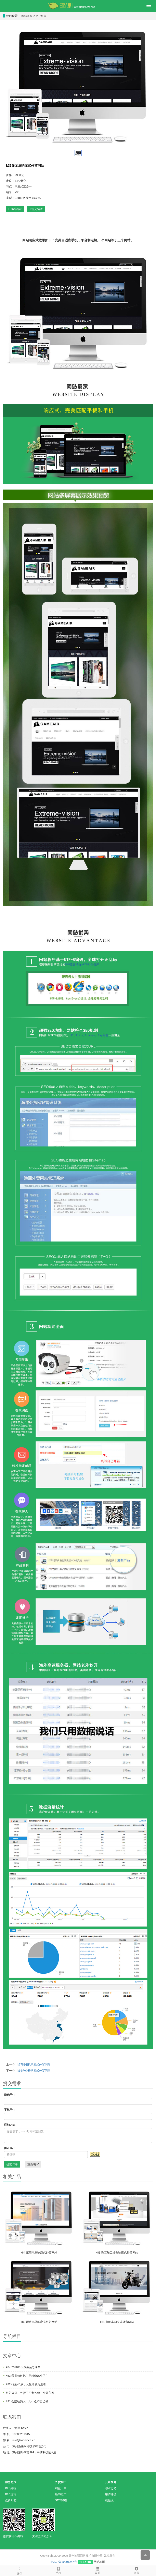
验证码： (9, 2148)
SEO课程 (61, 2500)
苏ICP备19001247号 (64, 2561)
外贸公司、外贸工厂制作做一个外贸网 (30, 2392)
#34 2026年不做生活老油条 (23, 2367)
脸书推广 (60, 2494)
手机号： (9, 2109)
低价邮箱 (10, 2500)
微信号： (9, 2094)
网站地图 (99, 2561)
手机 (58, 2570)
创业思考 (110, 2488)
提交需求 (36, 209)
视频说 (109, 2500)
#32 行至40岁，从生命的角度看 (26, 2384)
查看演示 (15, 209)
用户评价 (110, 2494)
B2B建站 (10, 2488)
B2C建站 (10, 2494)
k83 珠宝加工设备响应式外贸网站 (117, 2252)
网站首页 (27, 15)
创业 (136, 2570)
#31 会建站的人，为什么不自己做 (27, 2401)
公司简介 (110, 2482)
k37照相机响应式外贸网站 (34, 2064)
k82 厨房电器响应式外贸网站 (39, 2321)
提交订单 (12, 2164)
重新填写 (33, 2164)
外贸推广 (60, 2482)
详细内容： (11, 2124)
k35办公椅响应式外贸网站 (34, 2070)
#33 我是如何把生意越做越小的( (26, 2375)
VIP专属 (41, 15)
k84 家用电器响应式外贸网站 (39, 2252)
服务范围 (10, 2482)
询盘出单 (60, 2488)
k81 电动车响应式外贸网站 (117, 2321)
